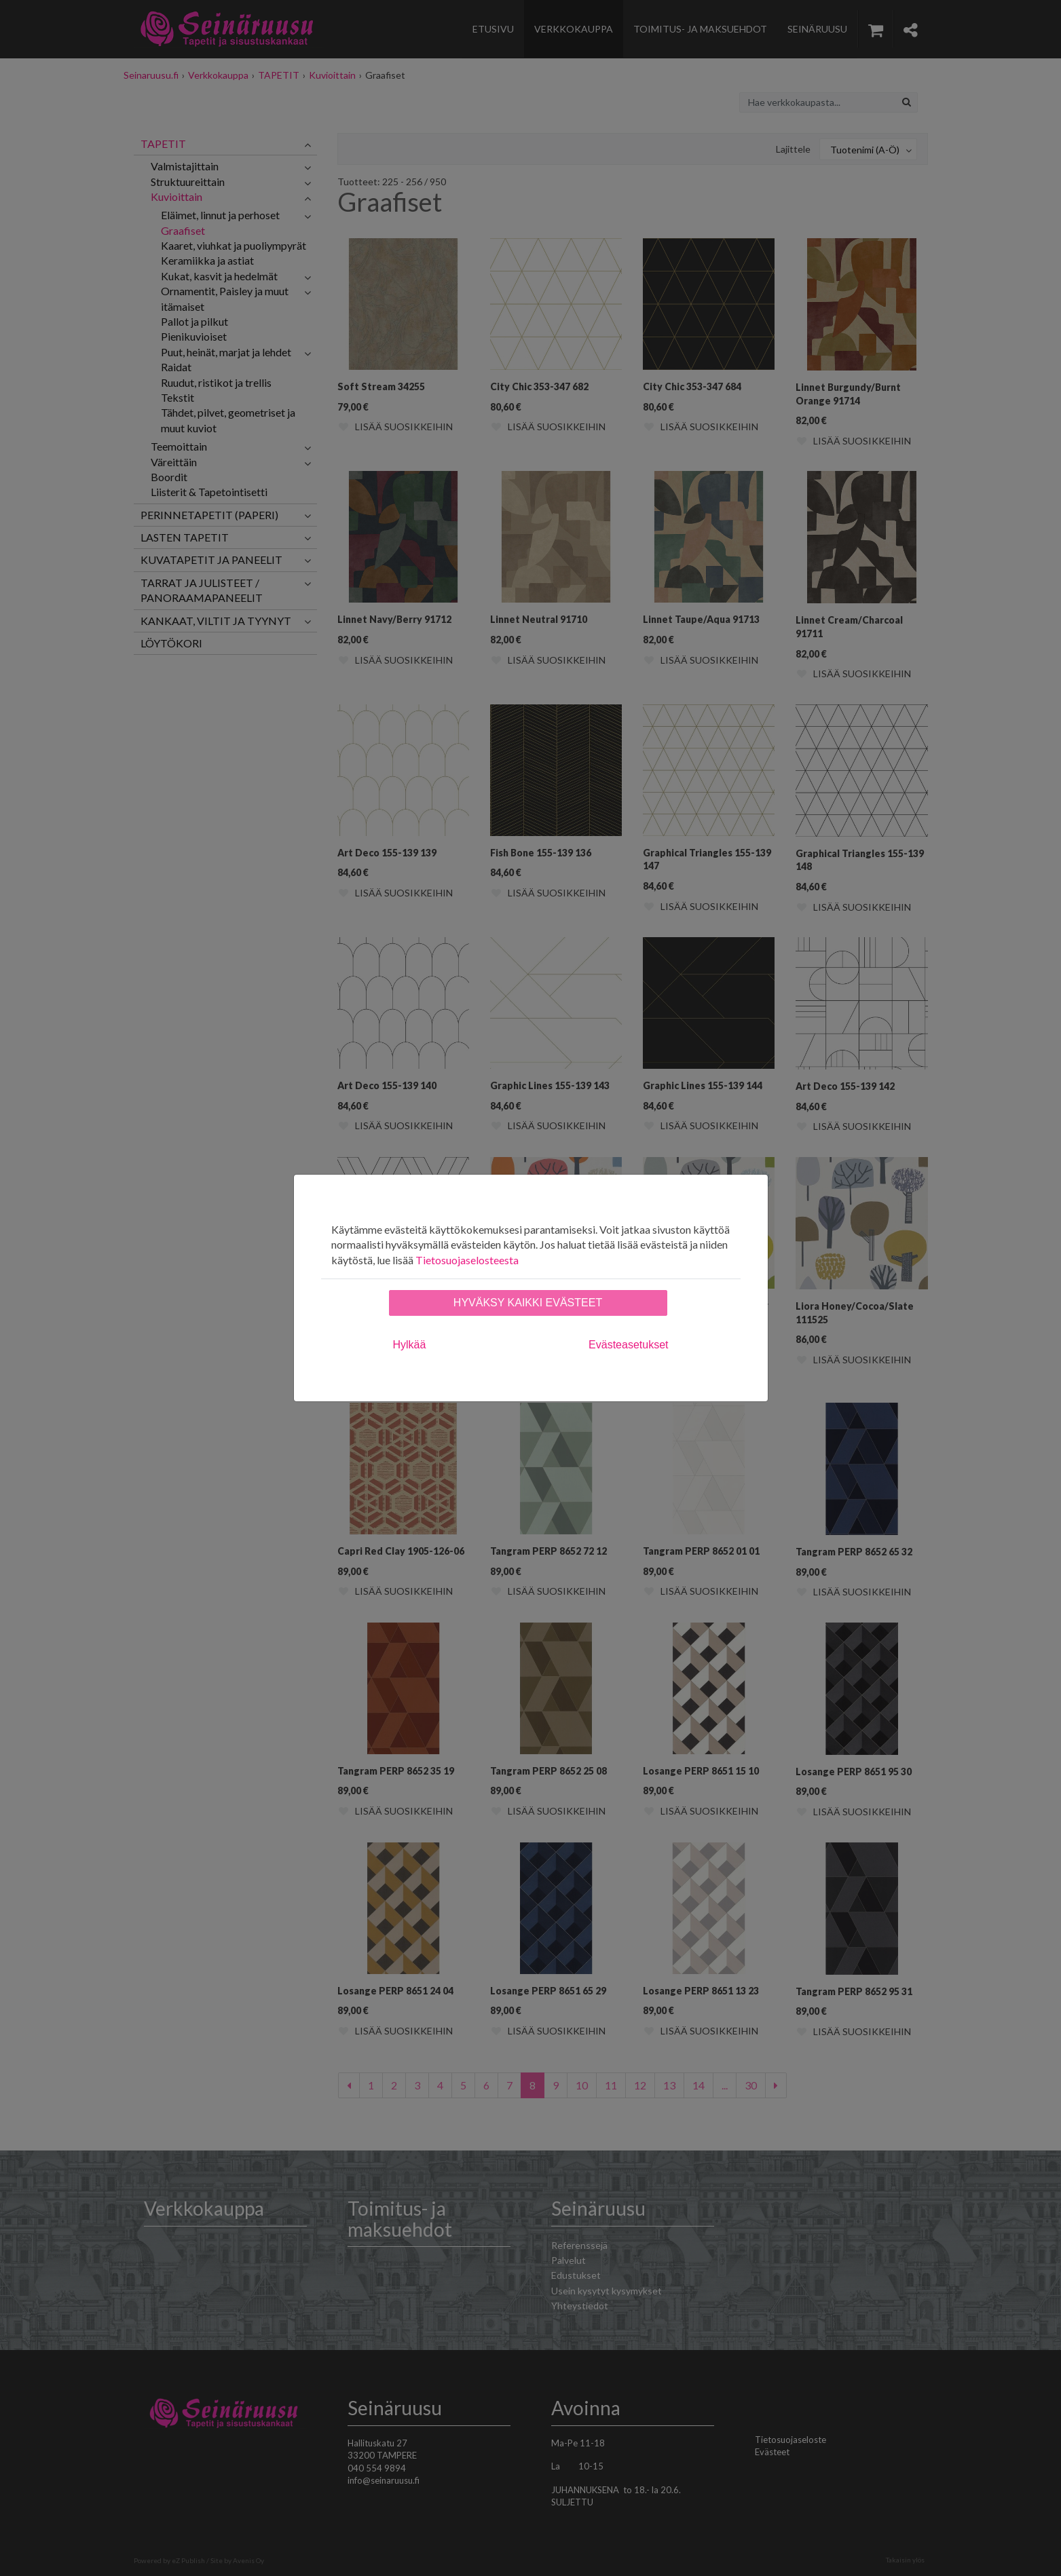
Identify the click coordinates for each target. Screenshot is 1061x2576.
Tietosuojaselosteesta (467, 1259)
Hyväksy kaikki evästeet (527, 1302)
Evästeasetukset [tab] (628, 1344)
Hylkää (409, 1344)
